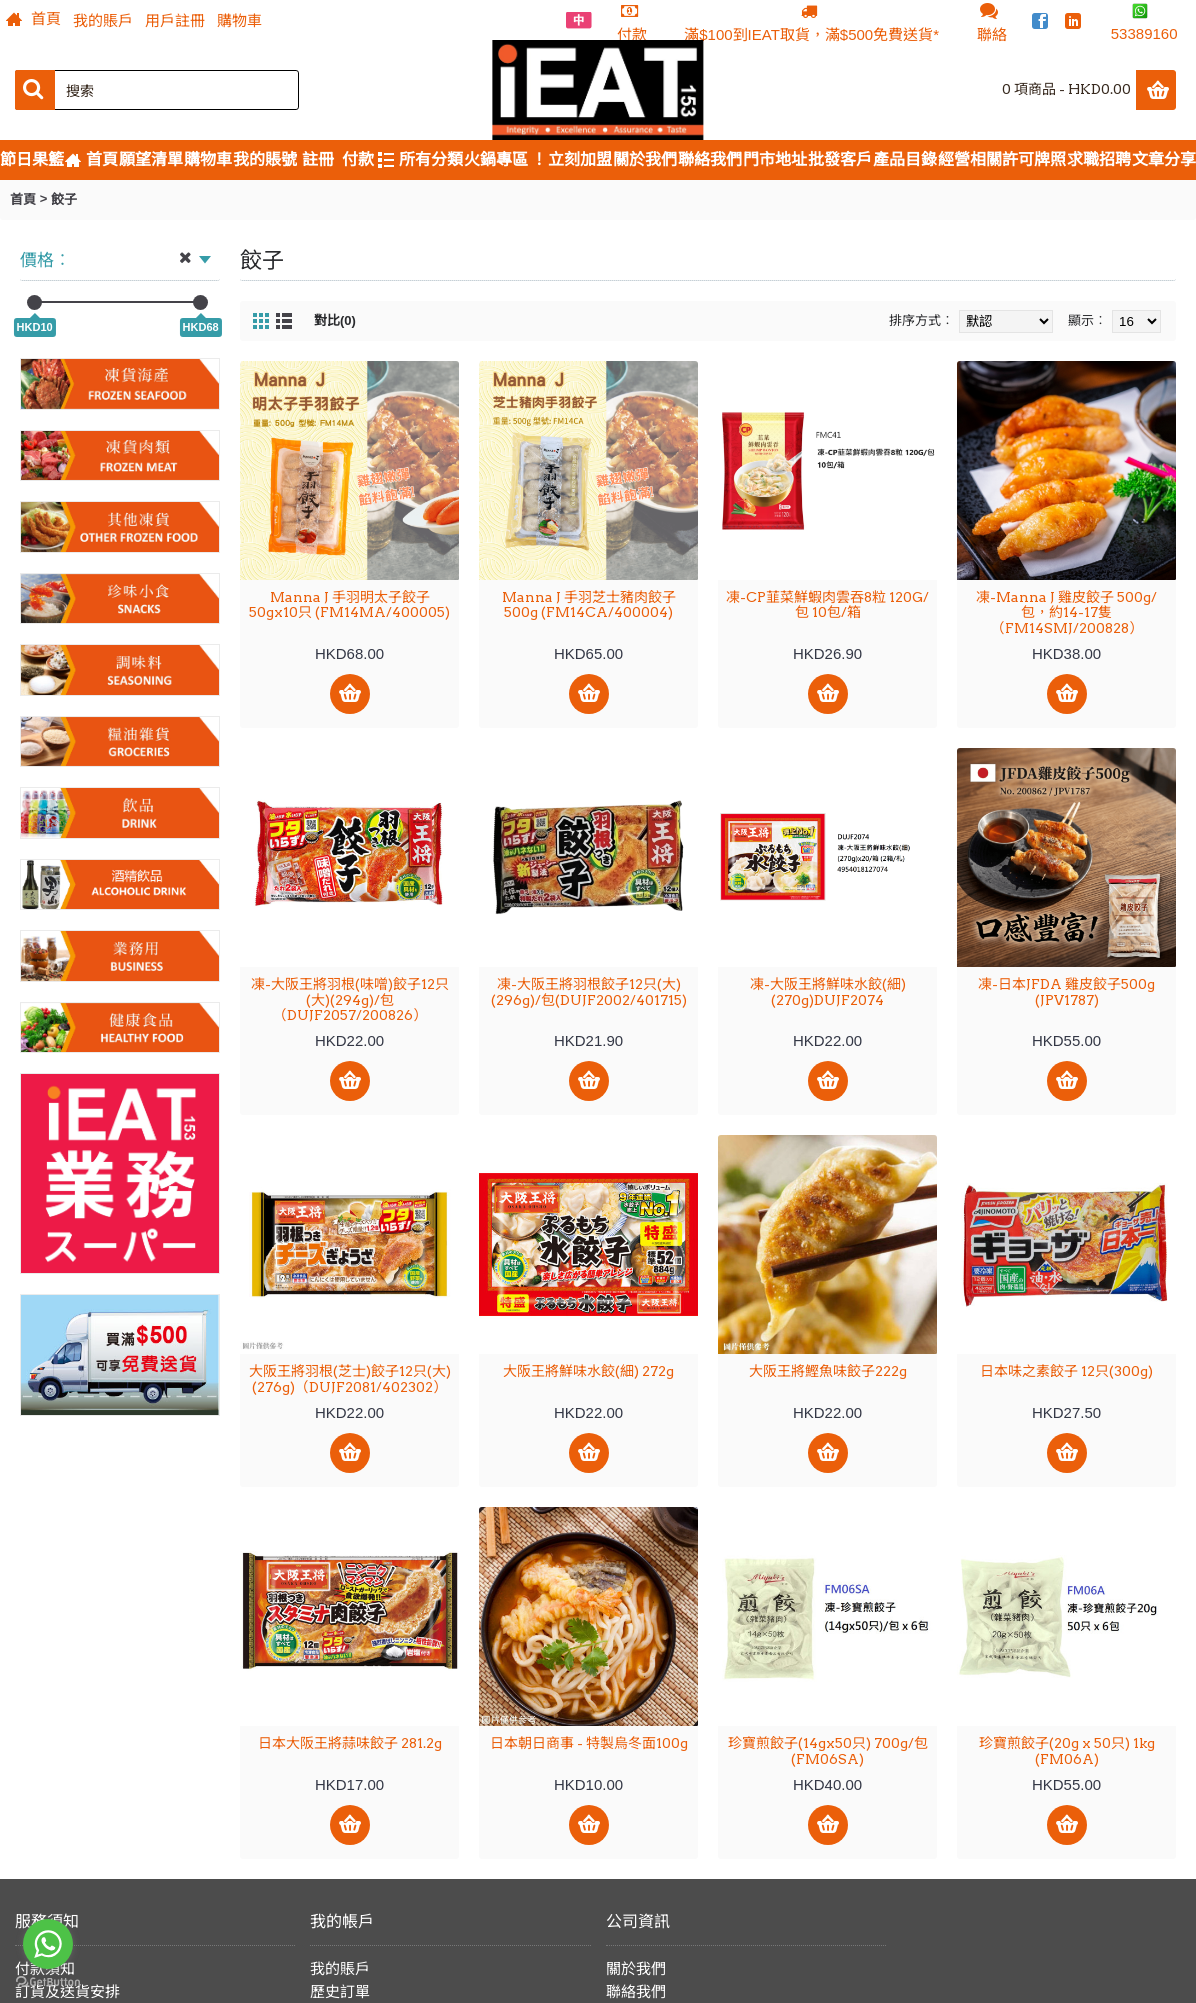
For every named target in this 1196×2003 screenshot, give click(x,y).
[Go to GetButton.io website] (48, 1982)
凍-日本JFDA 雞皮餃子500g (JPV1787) (1066, 991)
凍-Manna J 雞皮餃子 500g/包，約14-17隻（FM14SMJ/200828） (1066, 612)
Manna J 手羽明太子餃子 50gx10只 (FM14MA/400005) (349, 604)
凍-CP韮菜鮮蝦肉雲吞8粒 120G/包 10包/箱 (827, 604)
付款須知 (45, 1968)
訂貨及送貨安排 (67, 1991)
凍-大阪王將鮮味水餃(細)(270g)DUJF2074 (828, 991)
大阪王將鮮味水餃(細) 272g (588, 1371)
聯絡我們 (636, 1991)
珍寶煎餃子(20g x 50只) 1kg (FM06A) (1067, 1750)
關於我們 (636, 1968)
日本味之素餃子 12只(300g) (1066, 1371)
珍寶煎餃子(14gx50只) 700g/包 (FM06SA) (828, 1750)
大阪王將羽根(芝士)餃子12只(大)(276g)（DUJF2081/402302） (350, 1378)
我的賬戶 (340, 1968)
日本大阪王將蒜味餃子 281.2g (350, 1743)
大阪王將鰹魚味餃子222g (828, 1371)
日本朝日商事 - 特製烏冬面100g (589, 1743)
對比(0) (335, 320)
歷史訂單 (340, 1991)
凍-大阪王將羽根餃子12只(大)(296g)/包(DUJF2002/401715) (589, 991)
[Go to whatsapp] (48, 1944)
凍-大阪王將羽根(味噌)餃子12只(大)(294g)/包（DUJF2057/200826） (350, 999)
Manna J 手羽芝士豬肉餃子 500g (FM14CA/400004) (589, 604)
